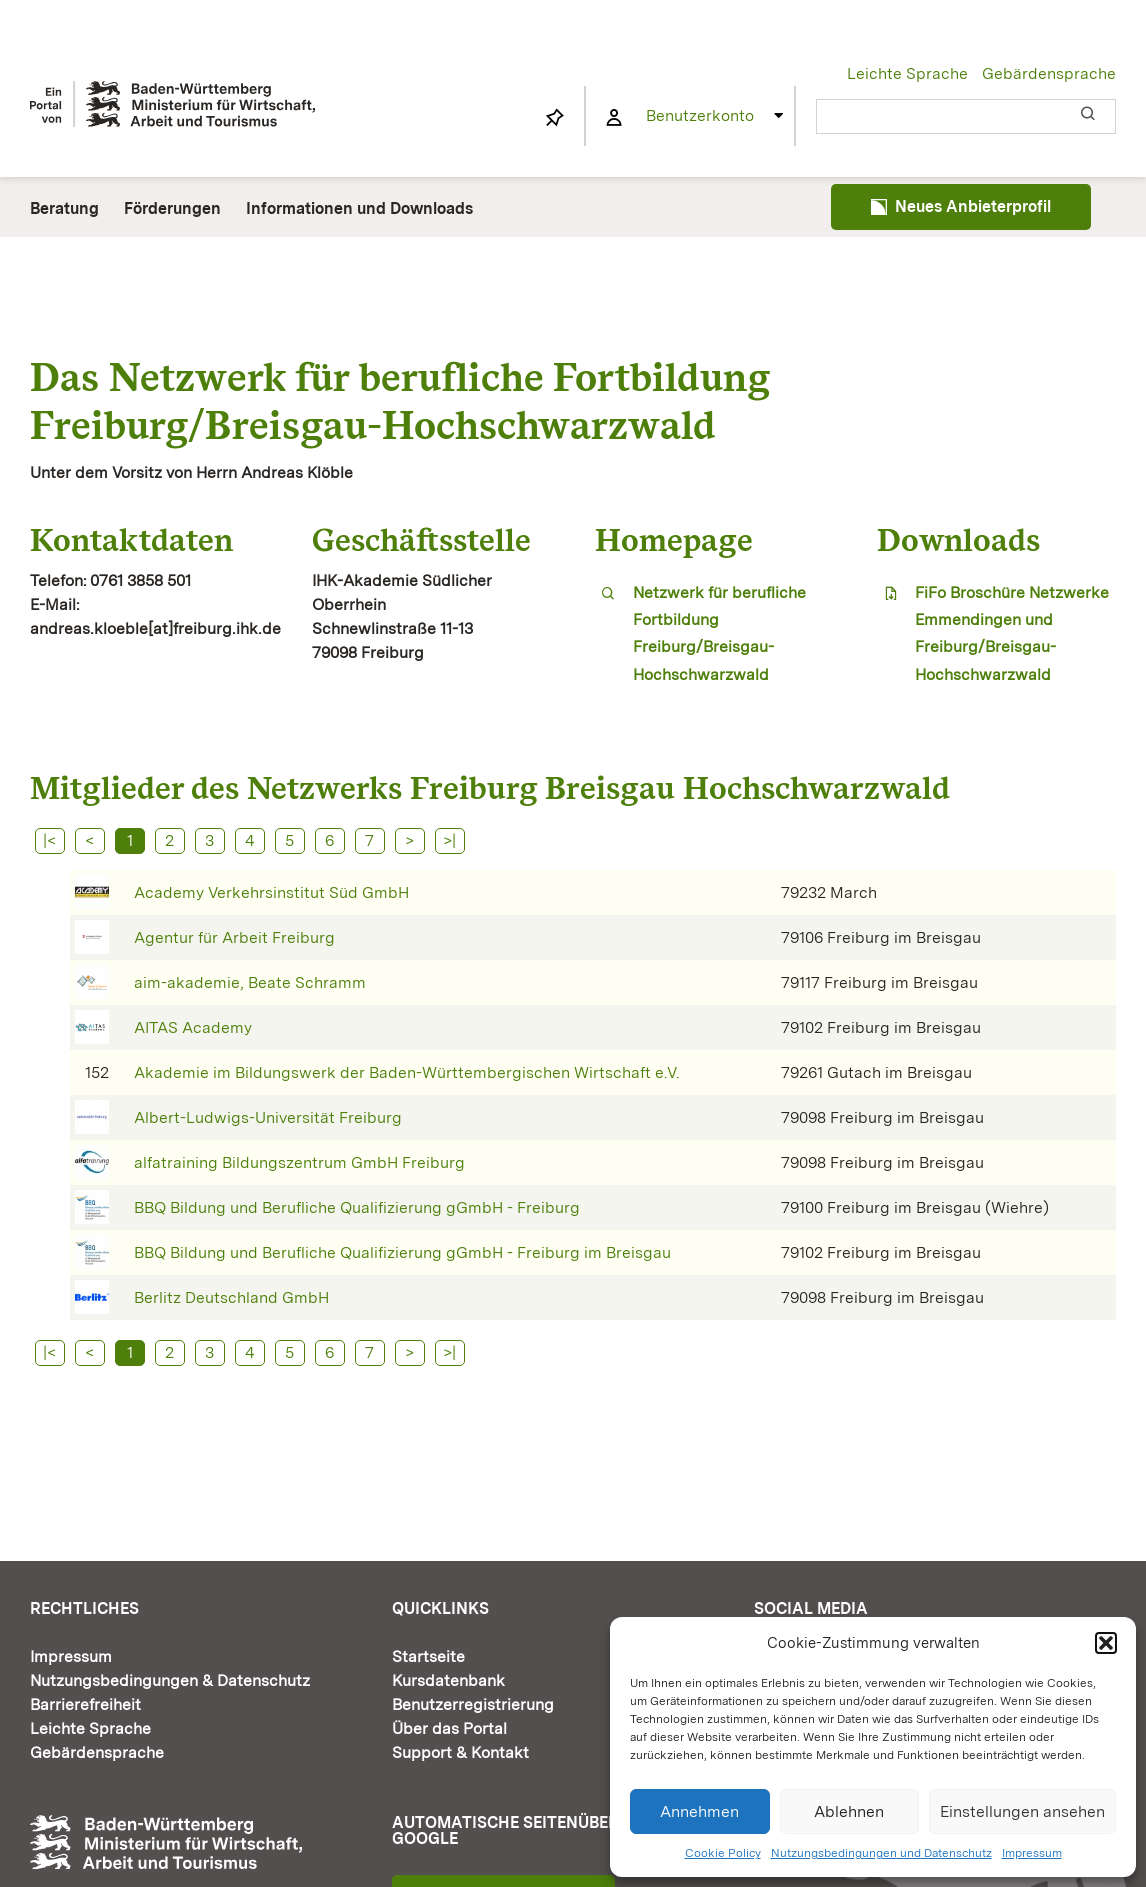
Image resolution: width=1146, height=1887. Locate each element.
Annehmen (699, 1811)
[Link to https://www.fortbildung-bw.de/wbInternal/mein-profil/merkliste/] (555, 118)
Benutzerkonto (700, 115)
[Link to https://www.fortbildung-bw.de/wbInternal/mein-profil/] (614, 118)
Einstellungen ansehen (1022, 1811)
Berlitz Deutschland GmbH (231, 1297)
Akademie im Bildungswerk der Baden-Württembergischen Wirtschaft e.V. (407, 1072)
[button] (1106, 1643)
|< (49, 840)
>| (449, 840)
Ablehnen (849, 1811)
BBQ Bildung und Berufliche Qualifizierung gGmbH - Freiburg (357, 1207)
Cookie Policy (723, 1853)
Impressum (1032, 1853)
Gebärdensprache (1049, 73)
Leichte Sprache (907, 73)
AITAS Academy (193, 1027)
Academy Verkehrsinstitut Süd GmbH (271, 892)
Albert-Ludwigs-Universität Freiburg (268, 1117)
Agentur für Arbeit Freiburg (234, 937)
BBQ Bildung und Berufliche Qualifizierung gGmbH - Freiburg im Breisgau (402, 1252)
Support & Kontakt (460, 1752)
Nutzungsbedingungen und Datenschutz (881, 1853)
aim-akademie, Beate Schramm (250, 982)
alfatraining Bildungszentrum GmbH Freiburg (299, 1162)
